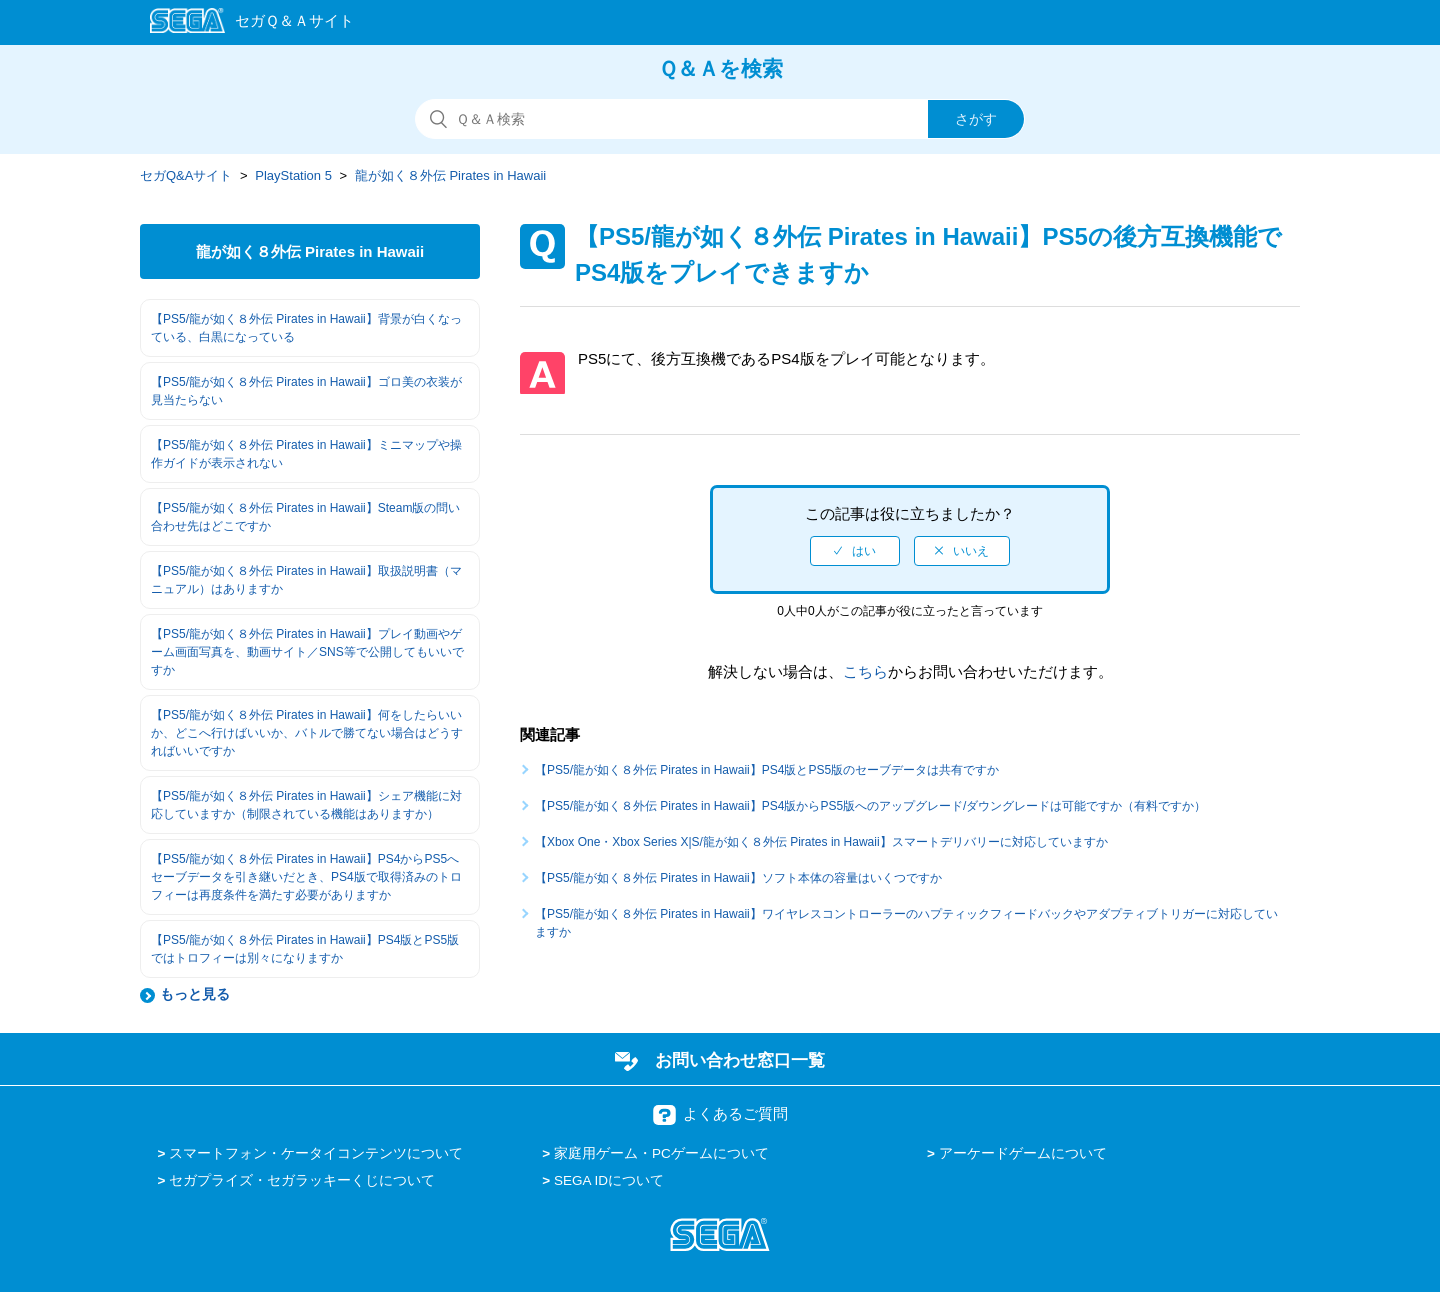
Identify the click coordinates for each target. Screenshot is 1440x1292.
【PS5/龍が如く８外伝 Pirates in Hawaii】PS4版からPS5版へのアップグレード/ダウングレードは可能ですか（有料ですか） (870, 806)
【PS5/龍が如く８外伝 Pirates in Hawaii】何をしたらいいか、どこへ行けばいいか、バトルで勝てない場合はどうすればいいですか (307, 733)
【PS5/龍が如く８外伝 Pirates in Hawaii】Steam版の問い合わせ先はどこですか (305, 517)
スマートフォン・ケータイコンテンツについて (316, 1153)
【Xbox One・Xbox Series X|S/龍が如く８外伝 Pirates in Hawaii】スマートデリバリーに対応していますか (821, 842)
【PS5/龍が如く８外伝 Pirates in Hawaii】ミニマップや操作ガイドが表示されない (306, 454)
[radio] (855, 551)
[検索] (720, 119)
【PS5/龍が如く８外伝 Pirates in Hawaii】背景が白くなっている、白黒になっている (306, 328)
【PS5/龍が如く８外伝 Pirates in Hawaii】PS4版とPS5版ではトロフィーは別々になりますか (305, 949)
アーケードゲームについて (1023, 1153)
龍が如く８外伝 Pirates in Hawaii (450, 175)
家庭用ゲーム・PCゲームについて (661, 1153)
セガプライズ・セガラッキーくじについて (302, 1180)
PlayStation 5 (293, 175)
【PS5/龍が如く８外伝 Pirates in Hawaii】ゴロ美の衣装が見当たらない (306, 391)
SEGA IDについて (609, 1180)
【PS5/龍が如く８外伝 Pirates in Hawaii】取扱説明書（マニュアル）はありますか (306, 580)
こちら (865, 671)
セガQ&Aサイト (186, 175)
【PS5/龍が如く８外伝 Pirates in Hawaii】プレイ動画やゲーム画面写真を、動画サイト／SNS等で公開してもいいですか (307, 652)
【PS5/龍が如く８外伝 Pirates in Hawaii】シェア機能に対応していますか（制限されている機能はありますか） (306, 805)
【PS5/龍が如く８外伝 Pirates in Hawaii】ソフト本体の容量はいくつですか (738, 878)
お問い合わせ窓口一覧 (740, 1060)
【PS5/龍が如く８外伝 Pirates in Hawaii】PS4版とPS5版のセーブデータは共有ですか (767, 770)
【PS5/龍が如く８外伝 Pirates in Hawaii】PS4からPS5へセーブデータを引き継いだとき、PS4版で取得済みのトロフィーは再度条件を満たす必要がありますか (306, 877)
